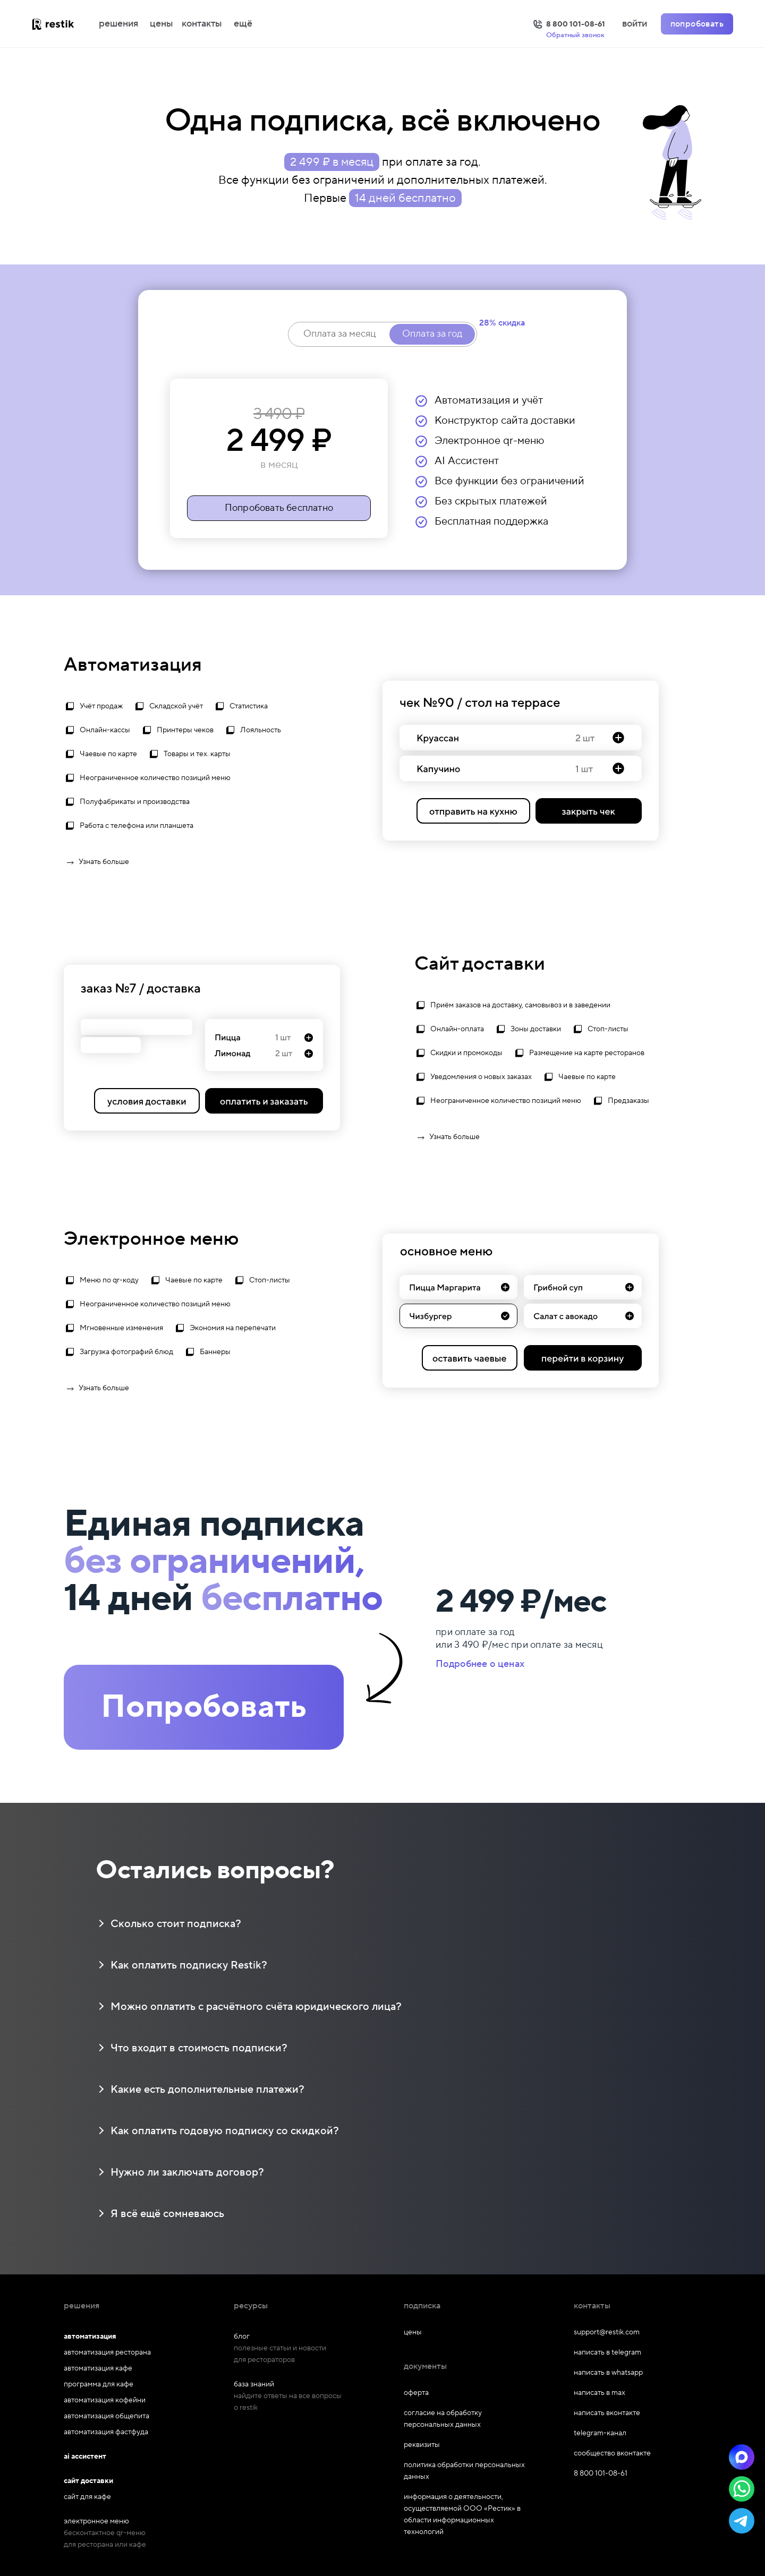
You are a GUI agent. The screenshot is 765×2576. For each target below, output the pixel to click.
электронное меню (96, 2521)
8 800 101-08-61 (600, 2473)
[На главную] (64, 24)
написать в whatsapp (608, 2372)
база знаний (254, 2384)
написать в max (599, 2393)
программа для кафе (98, 2384)
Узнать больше (96, 862)
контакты (202, 24)
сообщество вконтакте (612, 2453)
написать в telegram (607, 2352)
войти (634, 24)
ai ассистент (85, 2456)
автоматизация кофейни (105, 2400)
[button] (741, 2457)
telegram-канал (600, 2433)
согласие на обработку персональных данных (443, 2418)
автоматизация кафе (98, 2368)
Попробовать (204, 1707)
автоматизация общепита (106, 2416)
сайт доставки (88, 2481)
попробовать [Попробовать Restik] (697, 24)
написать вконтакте (607, 2413)
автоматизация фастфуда (106, 2432)
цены (161, 24)
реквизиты (422, 2445)
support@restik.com (607, 2332)
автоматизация (90, 2336)
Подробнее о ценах (480, 1664)
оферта (416, 2393)
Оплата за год (432, 334)
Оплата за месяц (339, 334)
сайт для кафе (87, 2497)
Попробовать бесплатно (279, 508)
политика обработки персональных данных (464, 2470)
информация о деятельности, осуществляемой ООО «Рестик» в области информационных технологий (462, 2514)
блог (242, 2336)
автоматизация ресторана (107, 2352)
